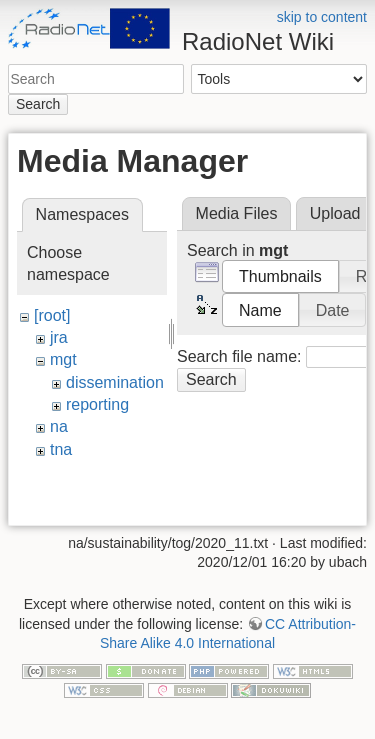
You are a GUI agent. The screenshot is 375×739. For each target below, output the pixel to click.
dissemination (115, 382)
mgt (63, 359)
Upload (335, 213)
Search (38, 104)
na (59, 426)
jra (59, 337)
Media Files (237, 213)
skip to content (322, 17)
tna (61, 449)
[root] (52, 315)
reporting (97, 404)
